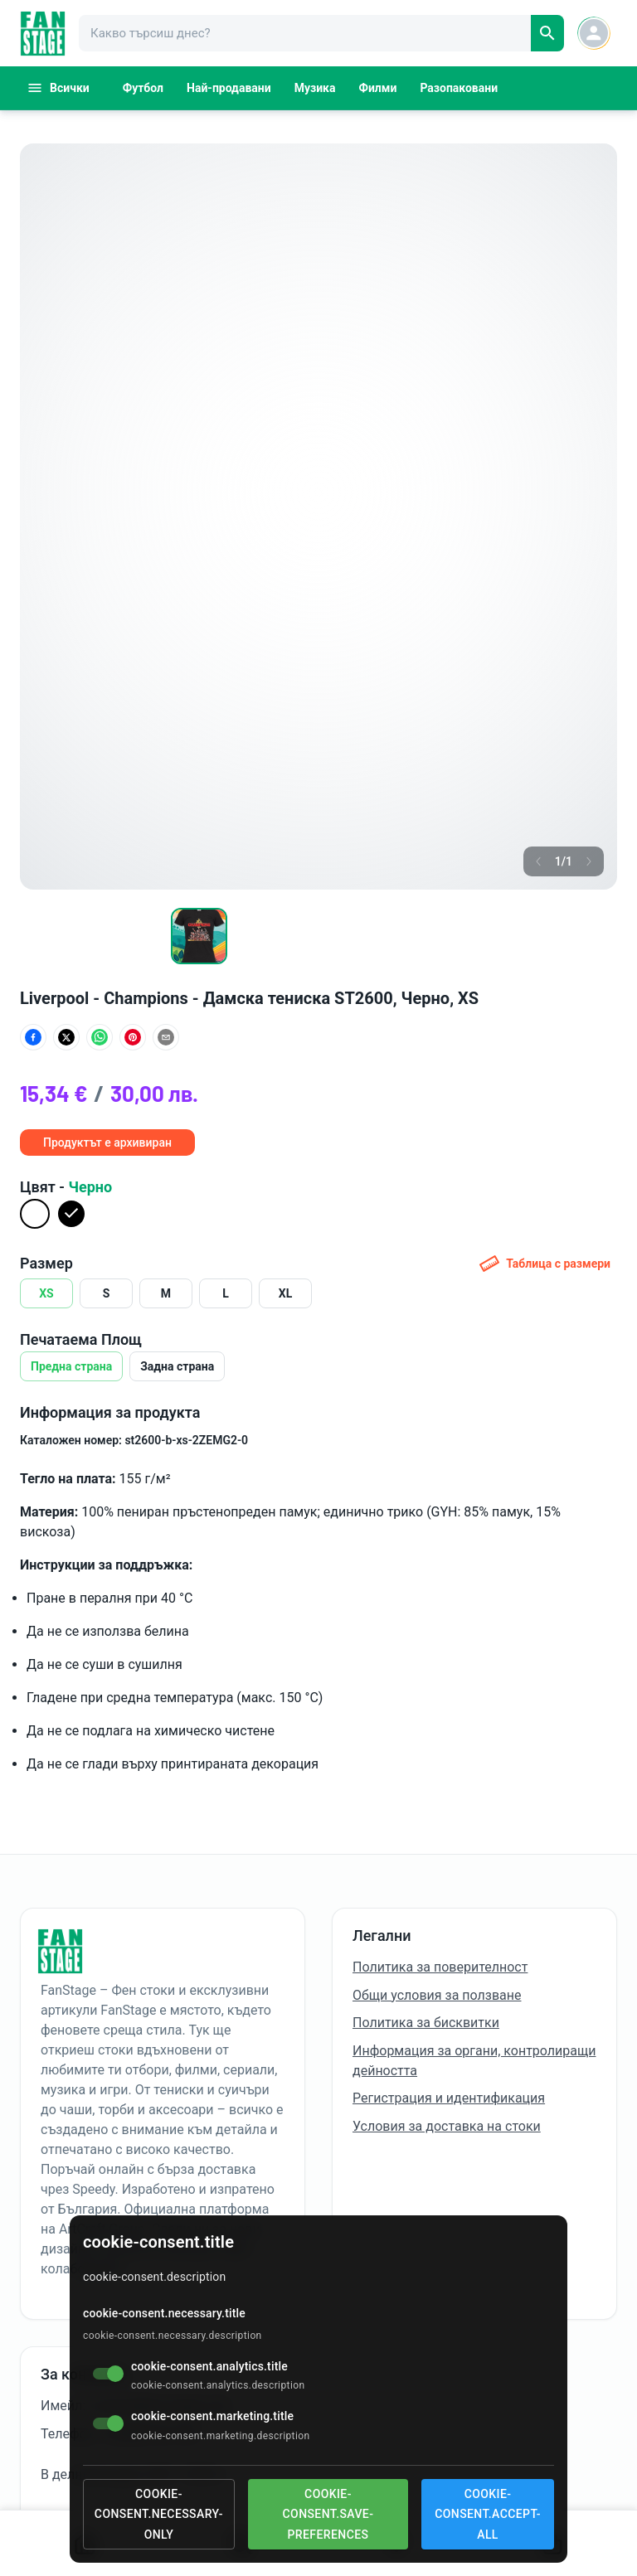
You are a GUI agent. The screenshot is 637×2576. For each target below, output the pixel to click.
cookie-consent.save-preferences (328, 2514)
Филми (378, 88)
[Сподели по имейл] (166, 1037)
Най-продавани (229, 88)
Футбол (143, 88)
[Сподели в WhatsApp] (99, 1037)
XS (46, 1293)
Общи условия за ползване (437, 1995)
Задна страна (177, 1366)
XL (285, 1293)
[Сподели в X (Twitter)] (66, 1037)
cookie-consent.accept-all (488, 2514)
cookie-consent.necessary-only (159, 2514)
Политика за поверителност (440, 1967)
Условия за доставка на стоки (447, 2126)
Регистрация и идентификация (449, 2098)
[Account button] (593, 33)
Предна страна (71, 1366)
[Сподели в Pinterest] (132, 1037)
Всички (58, 88)
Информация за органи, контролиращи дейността (474, 2061)
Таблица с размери (544, 1263)
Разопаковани (459, 88)
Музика (315, 88)
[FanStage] (43, 33)
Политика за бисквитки (426, 2022)
